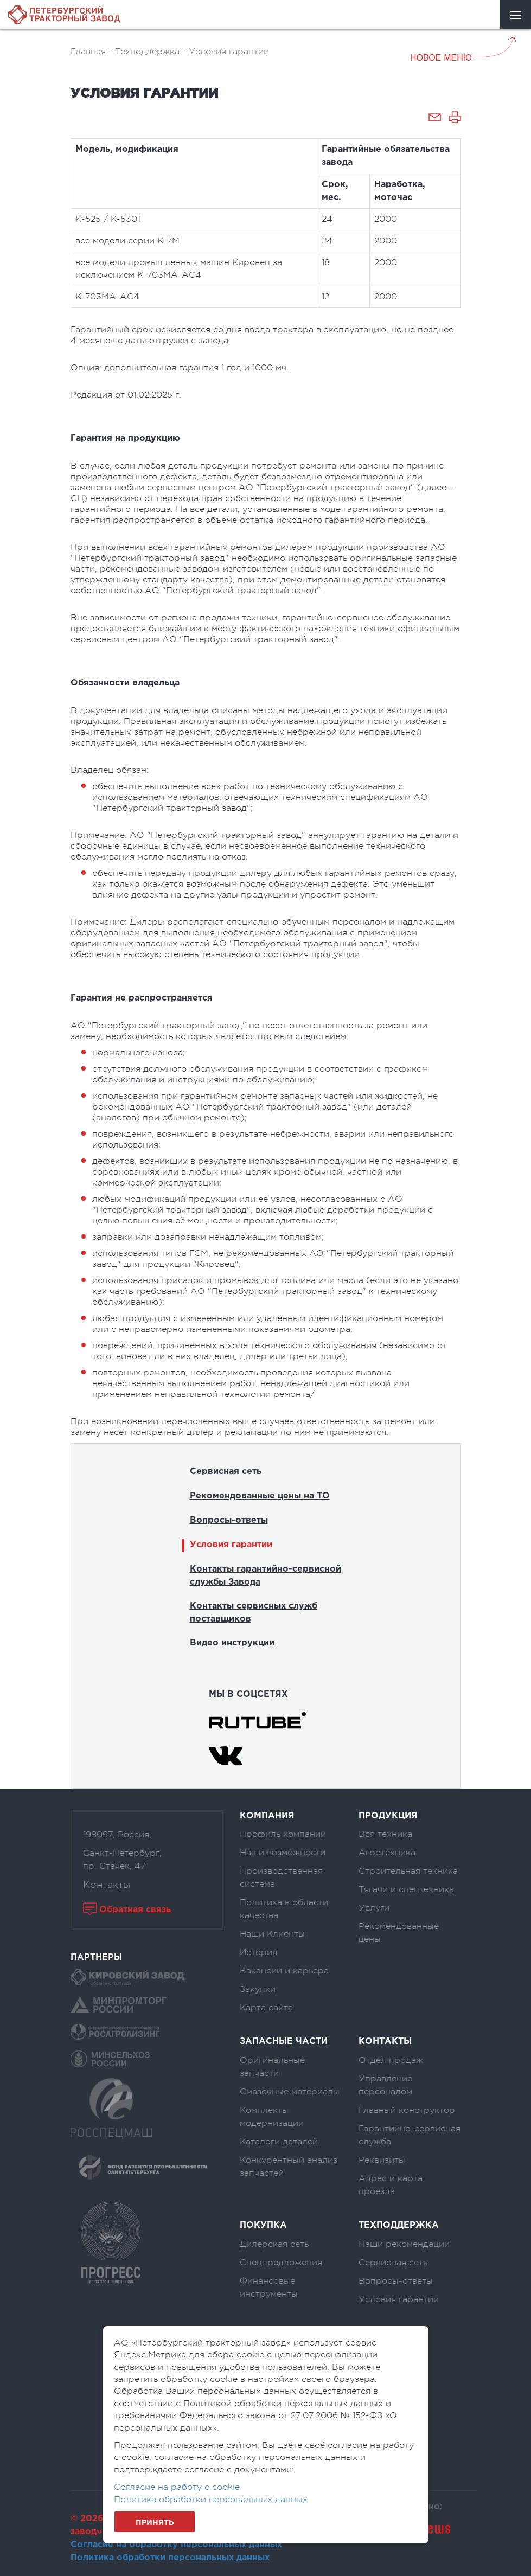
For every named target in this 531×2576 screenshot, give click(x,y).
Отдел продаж (391, 2060)
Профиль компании (283, 1834)
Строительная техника (408, 1871)
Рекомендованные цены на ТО (260, 1496)
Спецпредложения (281, 2262)
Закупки (258, 1989)
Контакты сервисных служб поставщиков (253, 1612)
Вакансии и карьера (284, 1971)
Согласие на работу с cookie (177, 2487)
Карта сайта (266, 2008)
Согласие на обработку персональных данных (176, 2545)
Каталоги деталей (279, 2141)
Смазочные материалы (290, 2092)
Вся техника (385, 1834)
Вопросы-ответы (229, 1520)
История (258, 1952)
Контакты (106, 1884)
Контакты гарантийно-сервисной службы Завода (265, 1575)
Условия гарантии (231, 1545)
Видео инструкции (232, 1643)
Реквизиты (382, 2160)
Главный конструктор (407, 2110)
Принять (155, 2523)
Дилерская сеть (274, 2244)
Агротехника (387, 1852)
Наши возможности (282, 1852)
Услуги (374, 1908)
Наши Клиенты (272, 1934)
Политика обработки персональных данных (170, 2558)
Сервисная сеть (225, 1472)
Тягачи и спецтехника (406, 1889)
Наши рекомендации (404, 2244)
